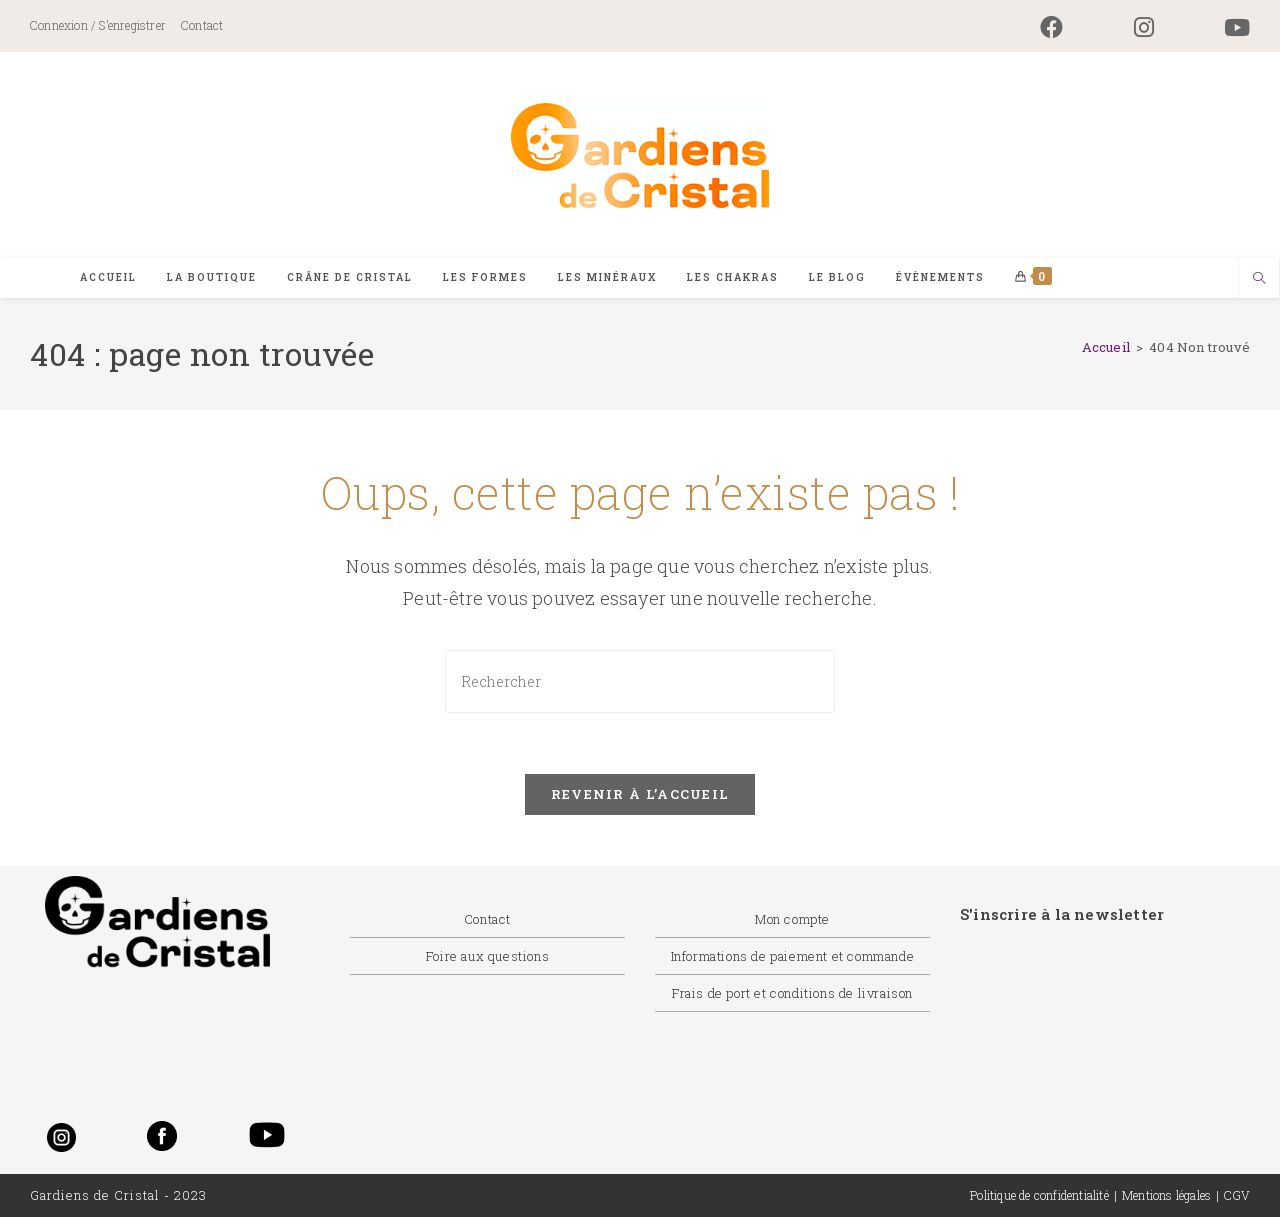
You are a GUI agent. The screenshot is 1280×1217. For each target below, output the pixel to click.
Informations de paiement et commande (793, 956)
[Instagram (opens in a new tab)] (1144, 27)
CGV (1237, 1195)
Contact (202, 25)
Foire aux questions (487, 956)
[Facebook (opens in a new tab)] (1051, 27)
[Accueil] (1106, 347)
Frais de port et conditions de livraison (792, 993)
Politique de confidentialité (1039, 1195)
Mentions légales (1166, 1195)
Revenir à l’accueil (640, 794)
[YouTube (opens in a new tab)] (1219, 27)
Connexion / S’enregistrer (98, 25)
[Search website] (1259, 279)
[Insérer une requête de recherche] (640, 681)
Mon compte (792, 919)
